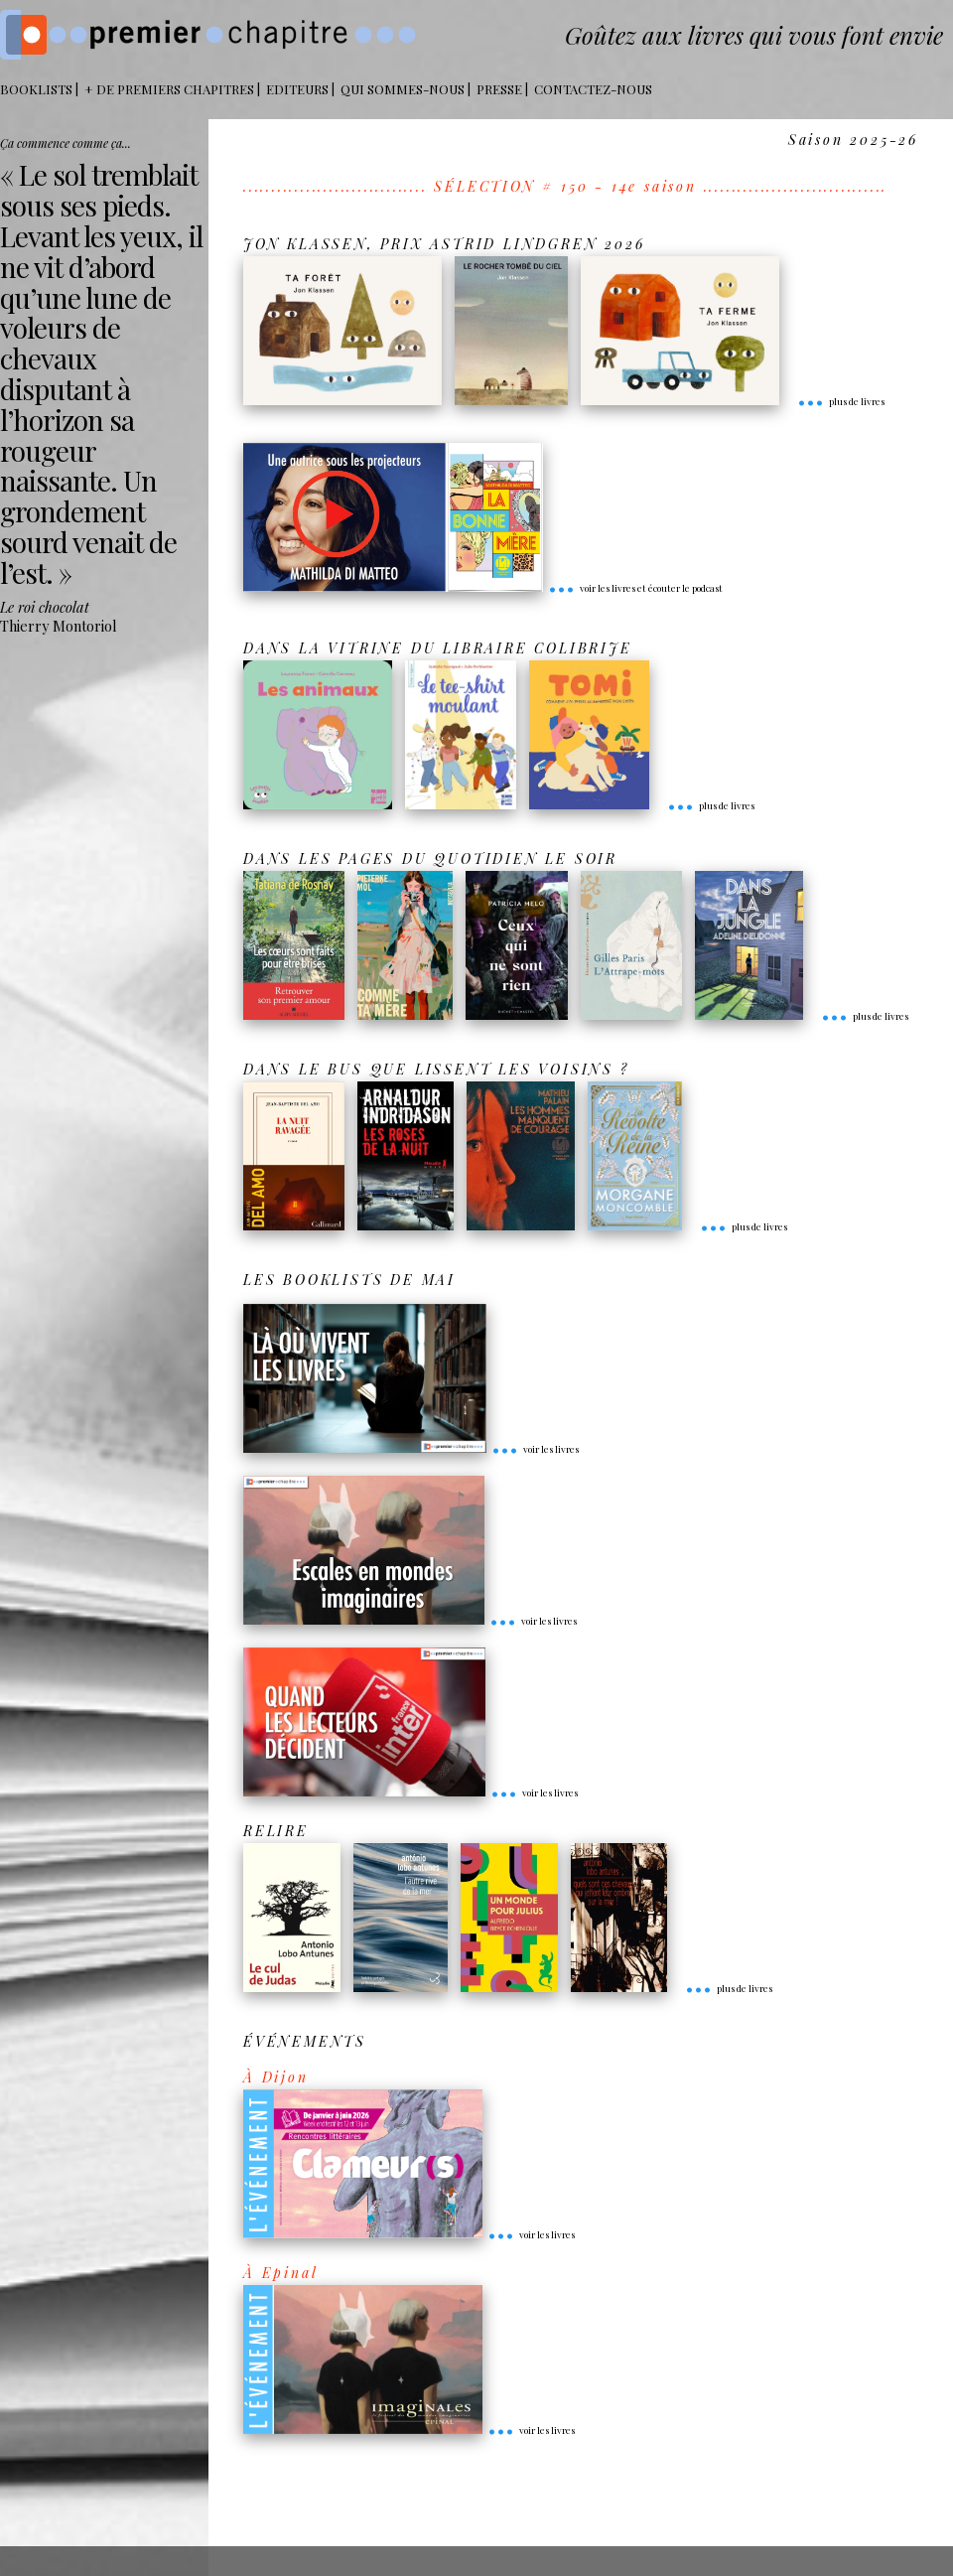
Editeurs (297, 88)
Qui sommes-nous (402, 88)
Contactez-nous (593, 88)
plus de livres (841, 401)
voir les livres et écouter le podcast (635, 588)
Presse (499, 88)
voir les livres (535, 1449)
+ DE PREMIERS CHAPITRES (169, 88)
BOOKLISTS (36, 88)
